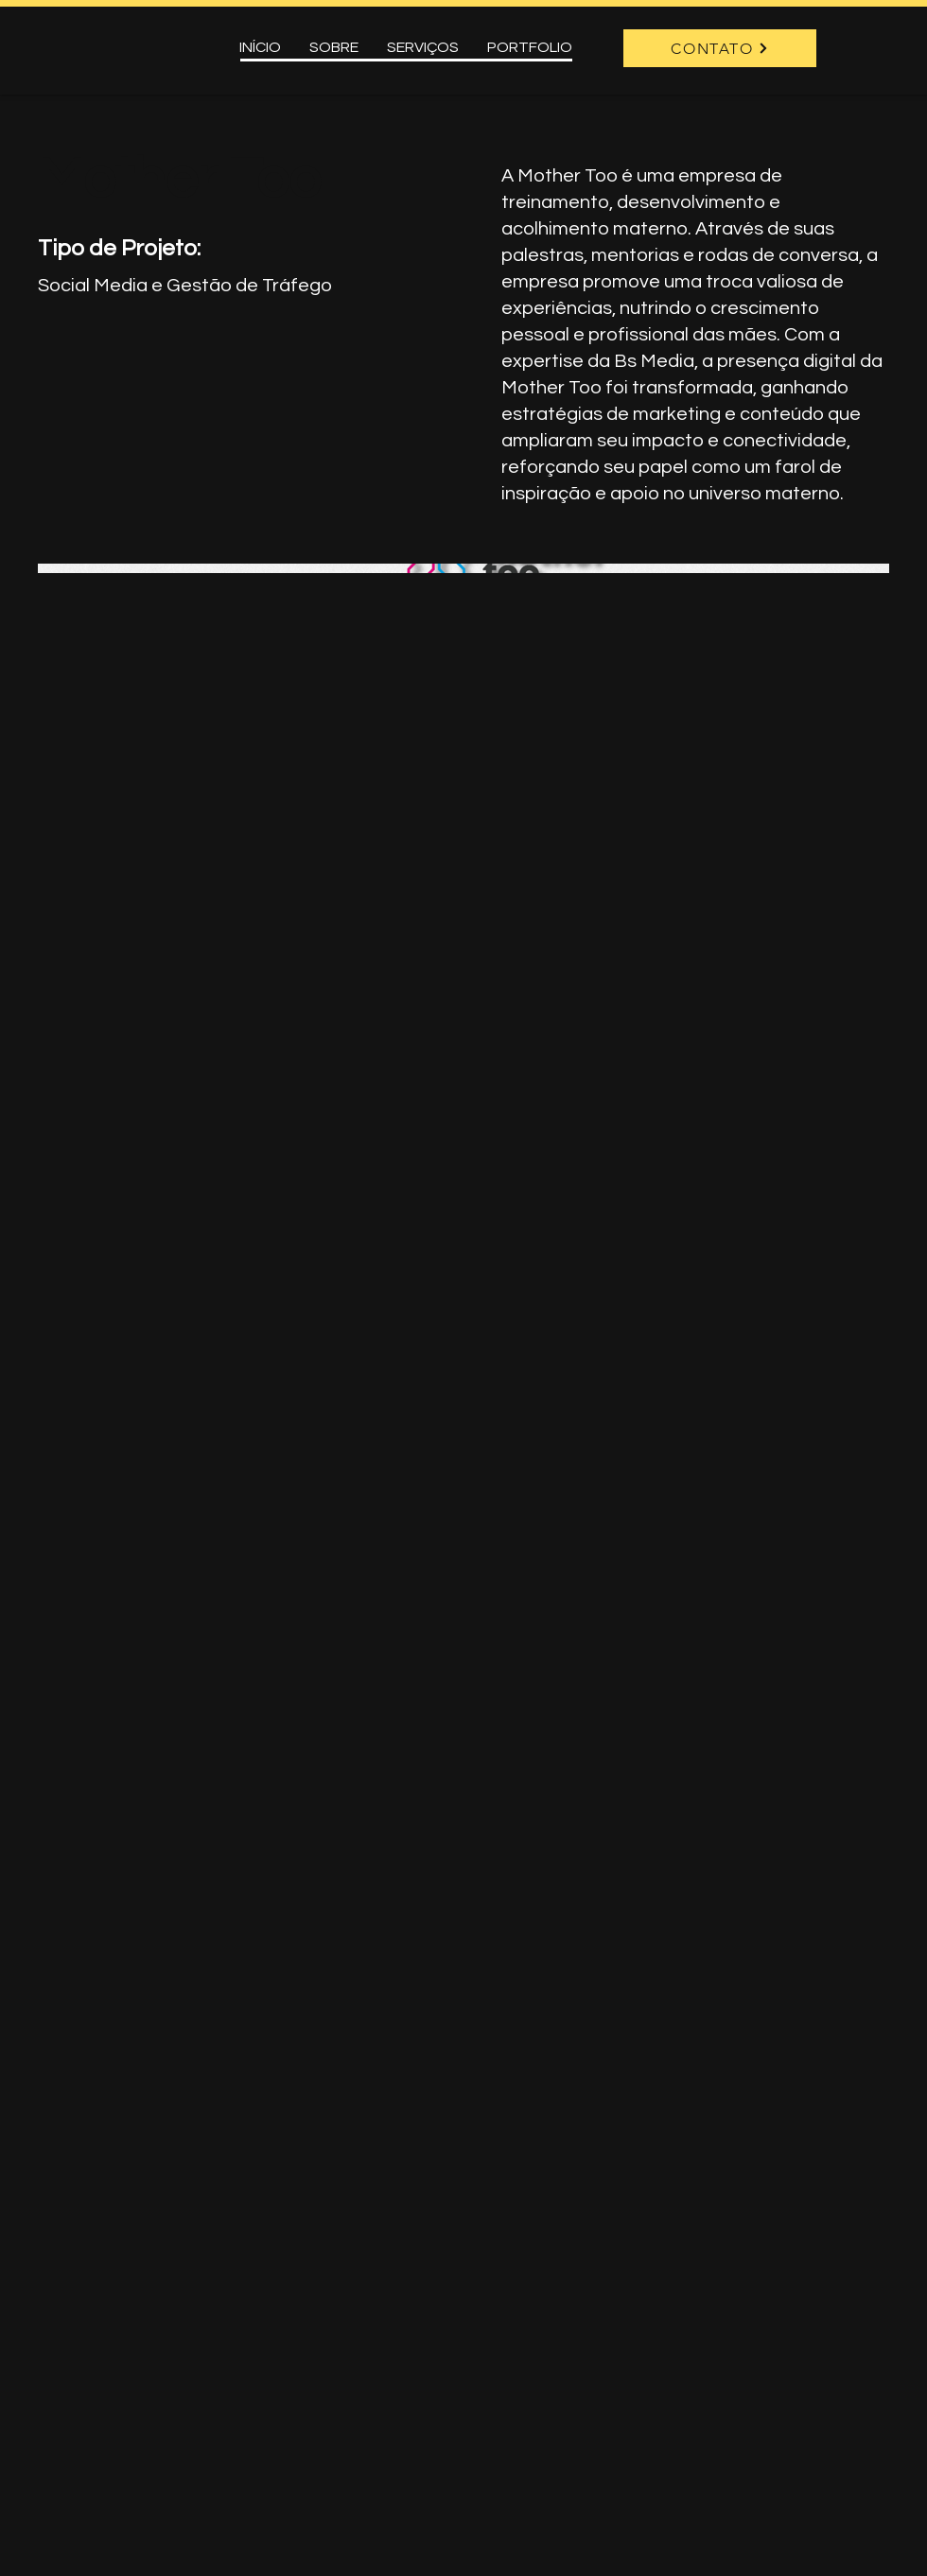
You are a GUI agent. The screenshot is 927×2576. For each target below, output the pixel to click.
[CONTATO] (719, 48)
